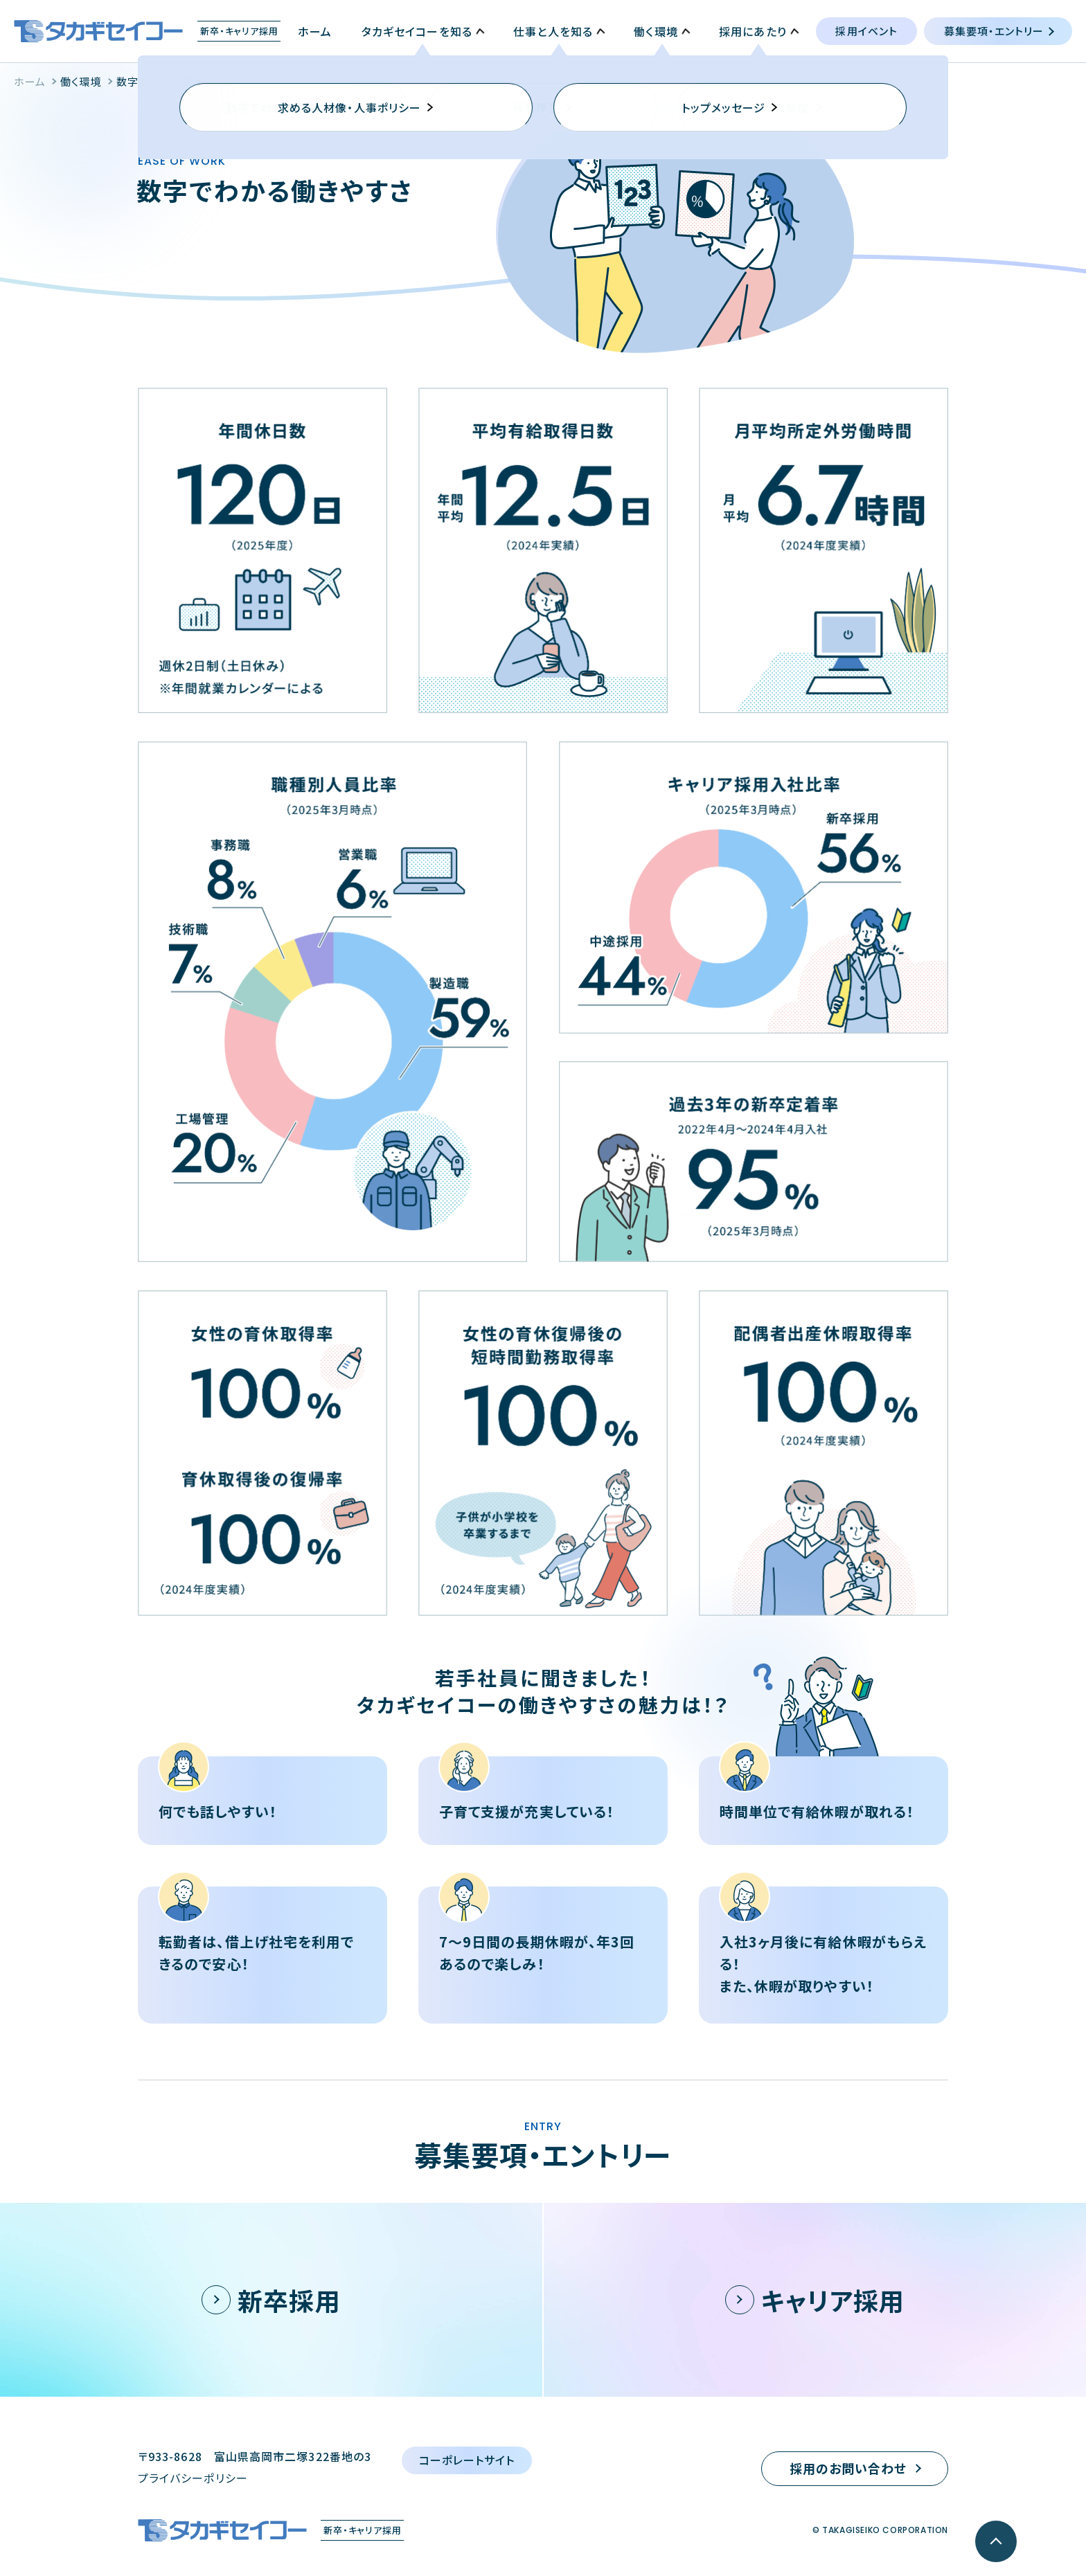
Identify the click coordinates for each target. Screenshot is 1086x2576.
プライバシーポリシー (193, 2477)
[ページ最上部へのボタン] (996, 2541)
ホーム (30, 81)
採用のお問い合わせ (848, 2468)
